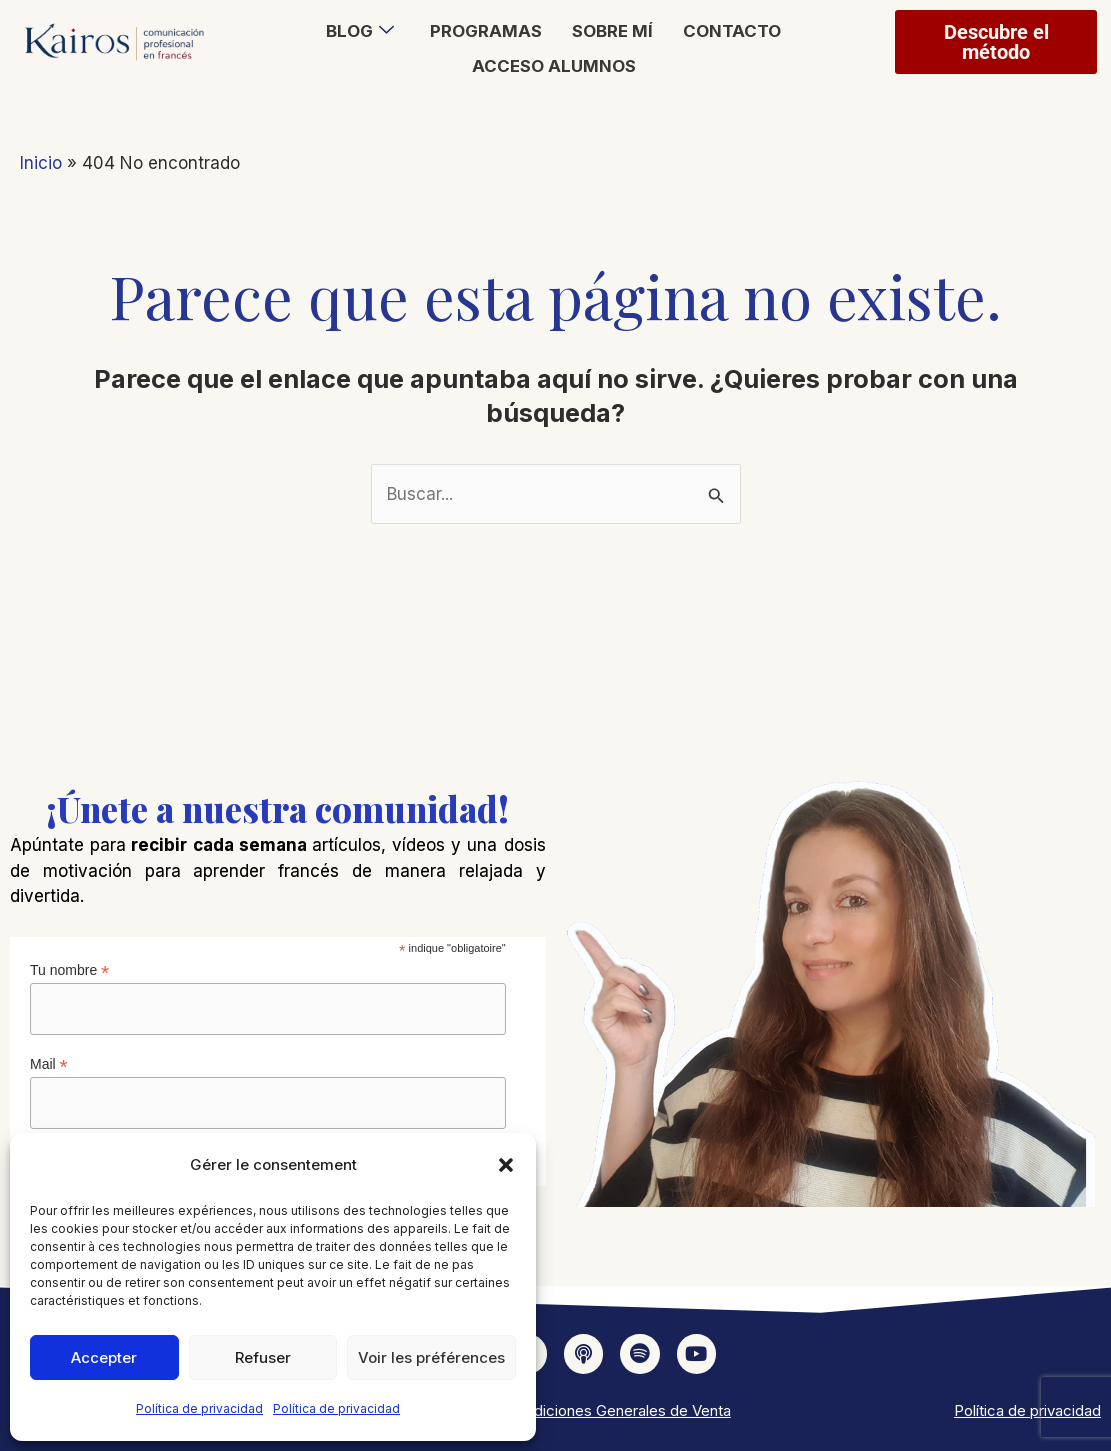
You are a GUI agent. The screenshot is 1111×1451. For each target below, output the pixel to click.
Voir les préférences (431, 1357)
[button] (506, 1165)
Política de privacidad (199, 1408)
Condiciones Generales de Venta (618, 1410)
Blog (360, 31)
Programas (486, 31)
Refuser (263, 1357)
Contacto (732, 31)
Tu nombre (69, 970)
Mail (49, 1064)
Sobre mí (612, 31)
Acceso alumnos (554, 65)
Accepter (104, 1357)
